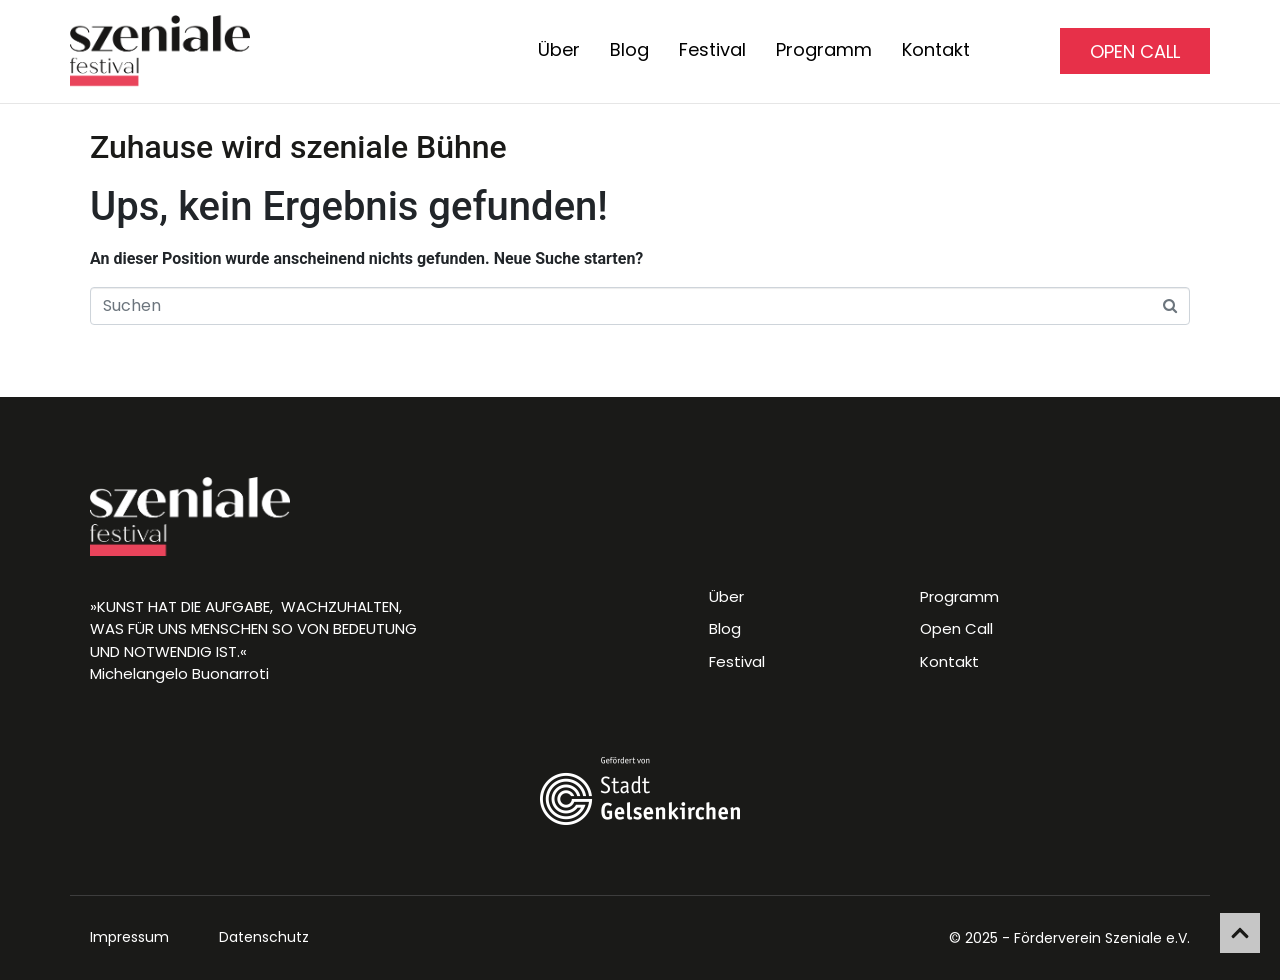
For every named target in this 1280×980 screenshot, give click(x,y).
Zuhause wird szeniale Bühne (298, 147)
